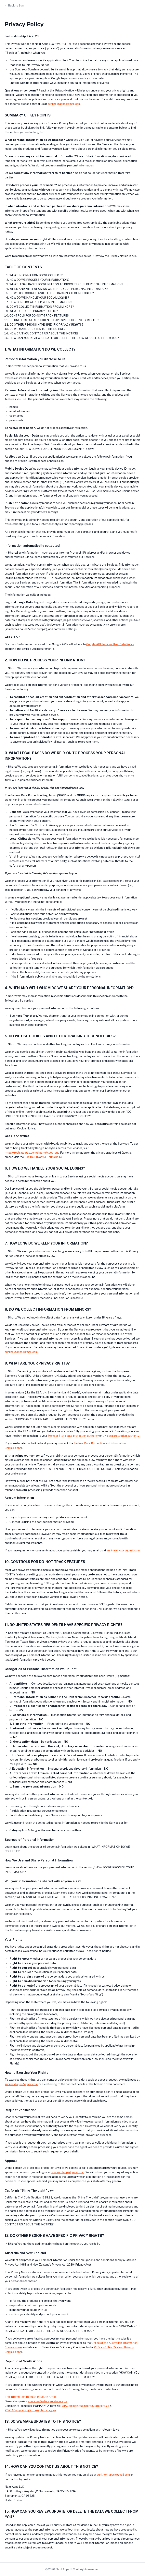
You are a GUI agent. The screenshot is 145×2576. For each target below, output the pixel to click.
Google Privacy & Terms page (43, 1157)
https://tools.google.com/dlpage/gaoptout (32, 1152)
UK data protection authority (120, 1435)
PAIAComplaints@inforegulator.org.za (84, 2405)
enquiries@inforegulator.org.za (47, 2401)
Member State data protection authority (73, 1435)
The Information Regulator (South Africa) (31, 2396)
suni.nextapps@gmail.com (64, 103)
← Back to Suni (14, 5)
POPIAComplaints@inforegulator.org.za (30, 2410)
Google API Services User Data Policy (110, 644)
